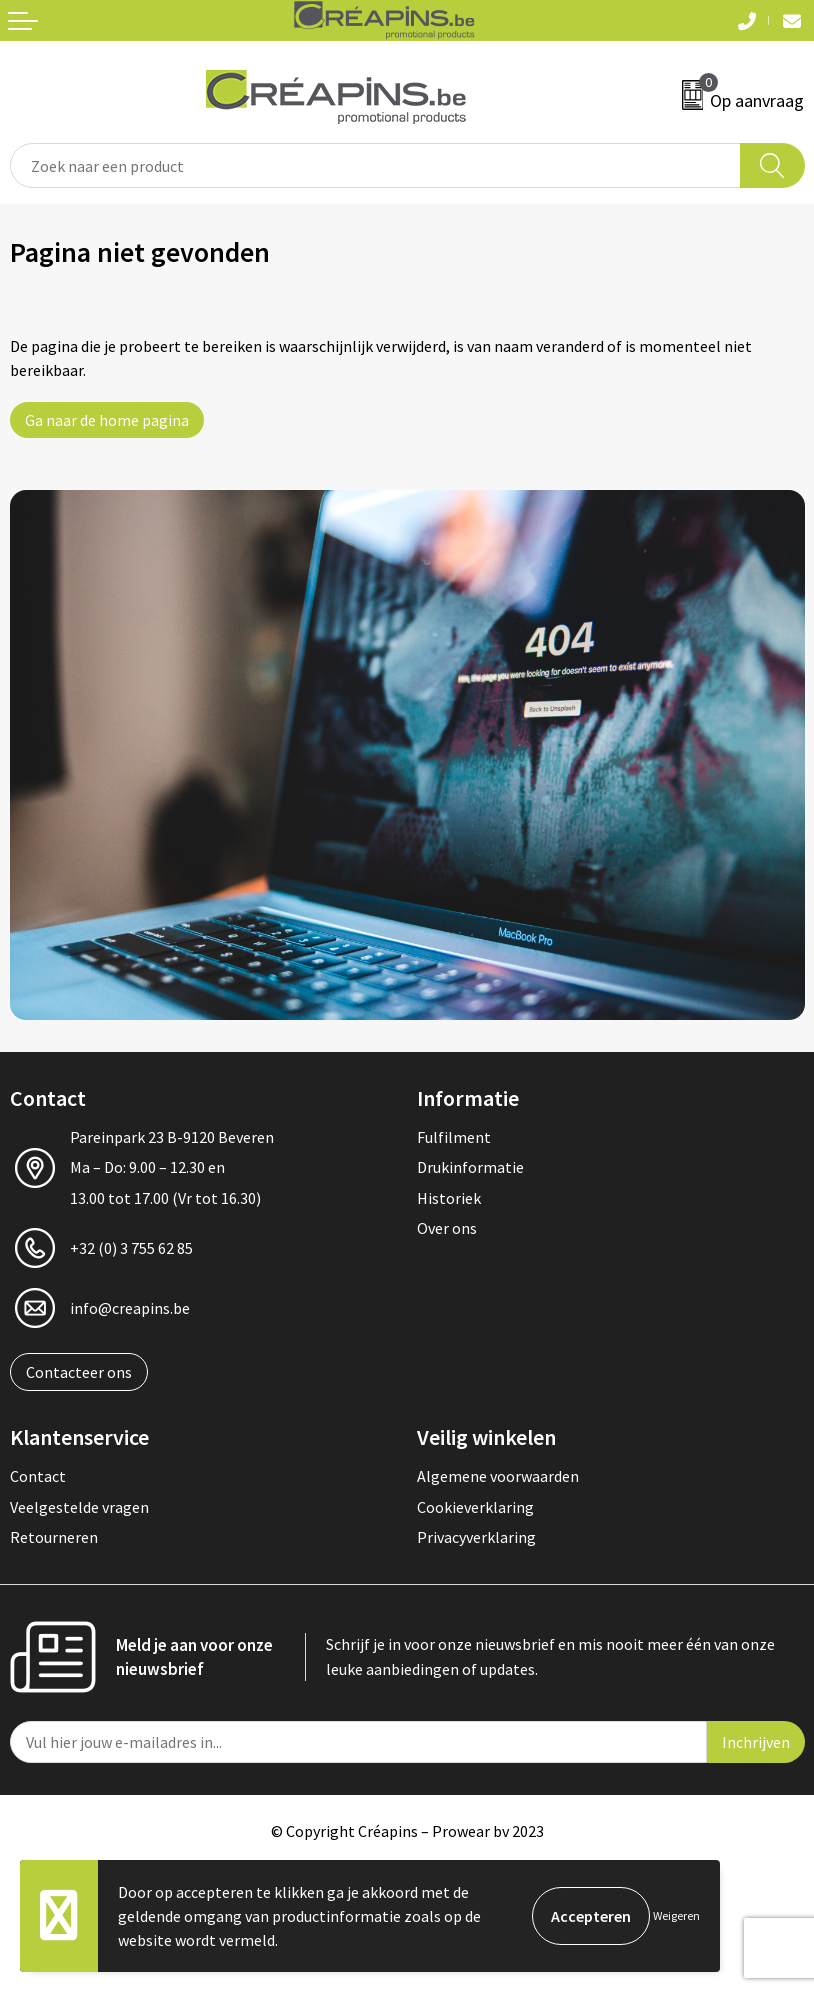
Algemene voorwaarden (498, 1476)
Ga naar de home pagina (107, 420)
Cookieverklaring (475, 1507)
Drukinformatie (470, 1167)
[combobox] (375, 165)
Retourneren (54, 1537)
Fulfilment (454, 1137)
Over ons (447, 1228)
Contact (38, 1476)
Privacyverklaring (476, 1537)
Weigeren (676, 1915)
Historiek (449, 1198)
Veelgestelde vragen (79, 1507)
